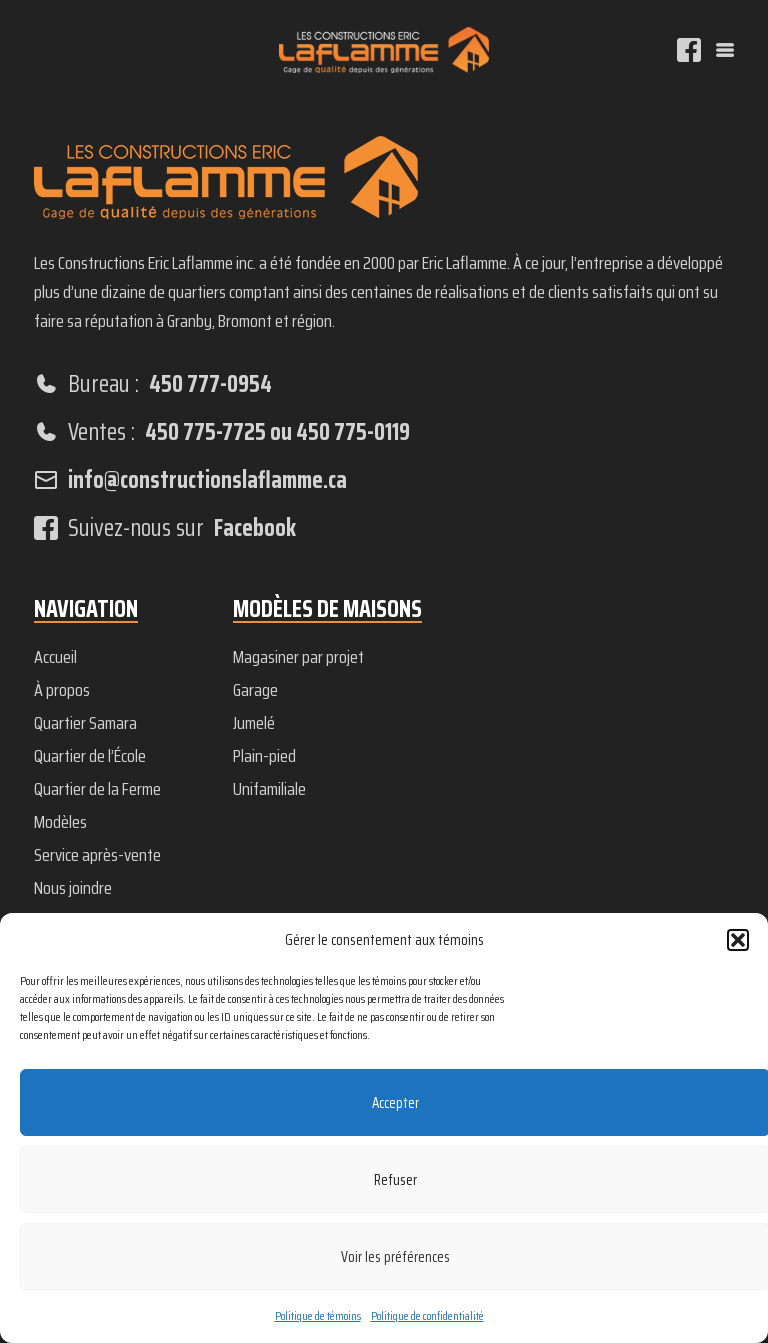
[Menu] (725, 50)
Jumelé (254, 723)
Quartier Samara (85, 723)
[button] (738, 940)
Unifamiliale (269, 789)
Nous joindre (73, 888)
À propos (62, 690)
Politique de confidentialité (427, 1315)
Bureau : (153, 384)
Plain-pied (264, 756)
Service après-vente (97, 855)
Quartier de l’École (90, 756)
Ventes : (222, 432)
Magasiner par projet (298, 657)
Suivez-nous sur (165, 528)
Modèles (60, 822)
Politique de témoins (318, 1315)
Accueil (55, 657)
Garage (255, 690)
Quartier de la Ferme (97, 789)
